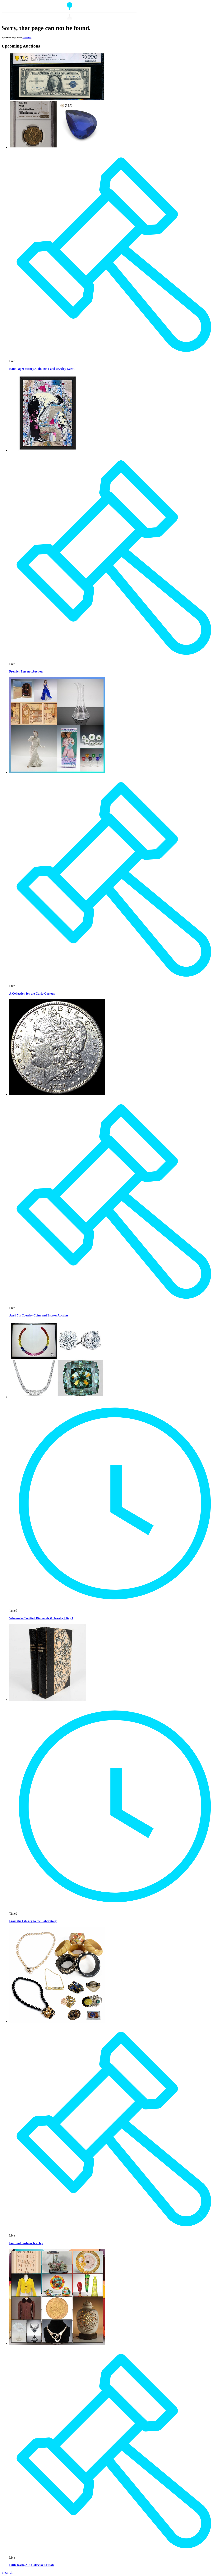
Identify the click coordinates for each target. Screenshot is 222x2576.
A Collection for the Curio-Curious (32, 993)
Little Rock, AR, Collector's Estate (31, 2565)
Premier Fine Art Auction (26, 671)
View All (7, 2572)
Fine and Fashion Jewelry (26, 2243)
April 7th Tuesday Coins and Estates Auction (38, 1315)
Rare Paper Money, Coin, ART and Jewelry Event (41, 368)
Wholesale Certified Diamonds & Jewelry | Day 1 (41, 1618)
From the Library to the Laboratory (33, 1921)
